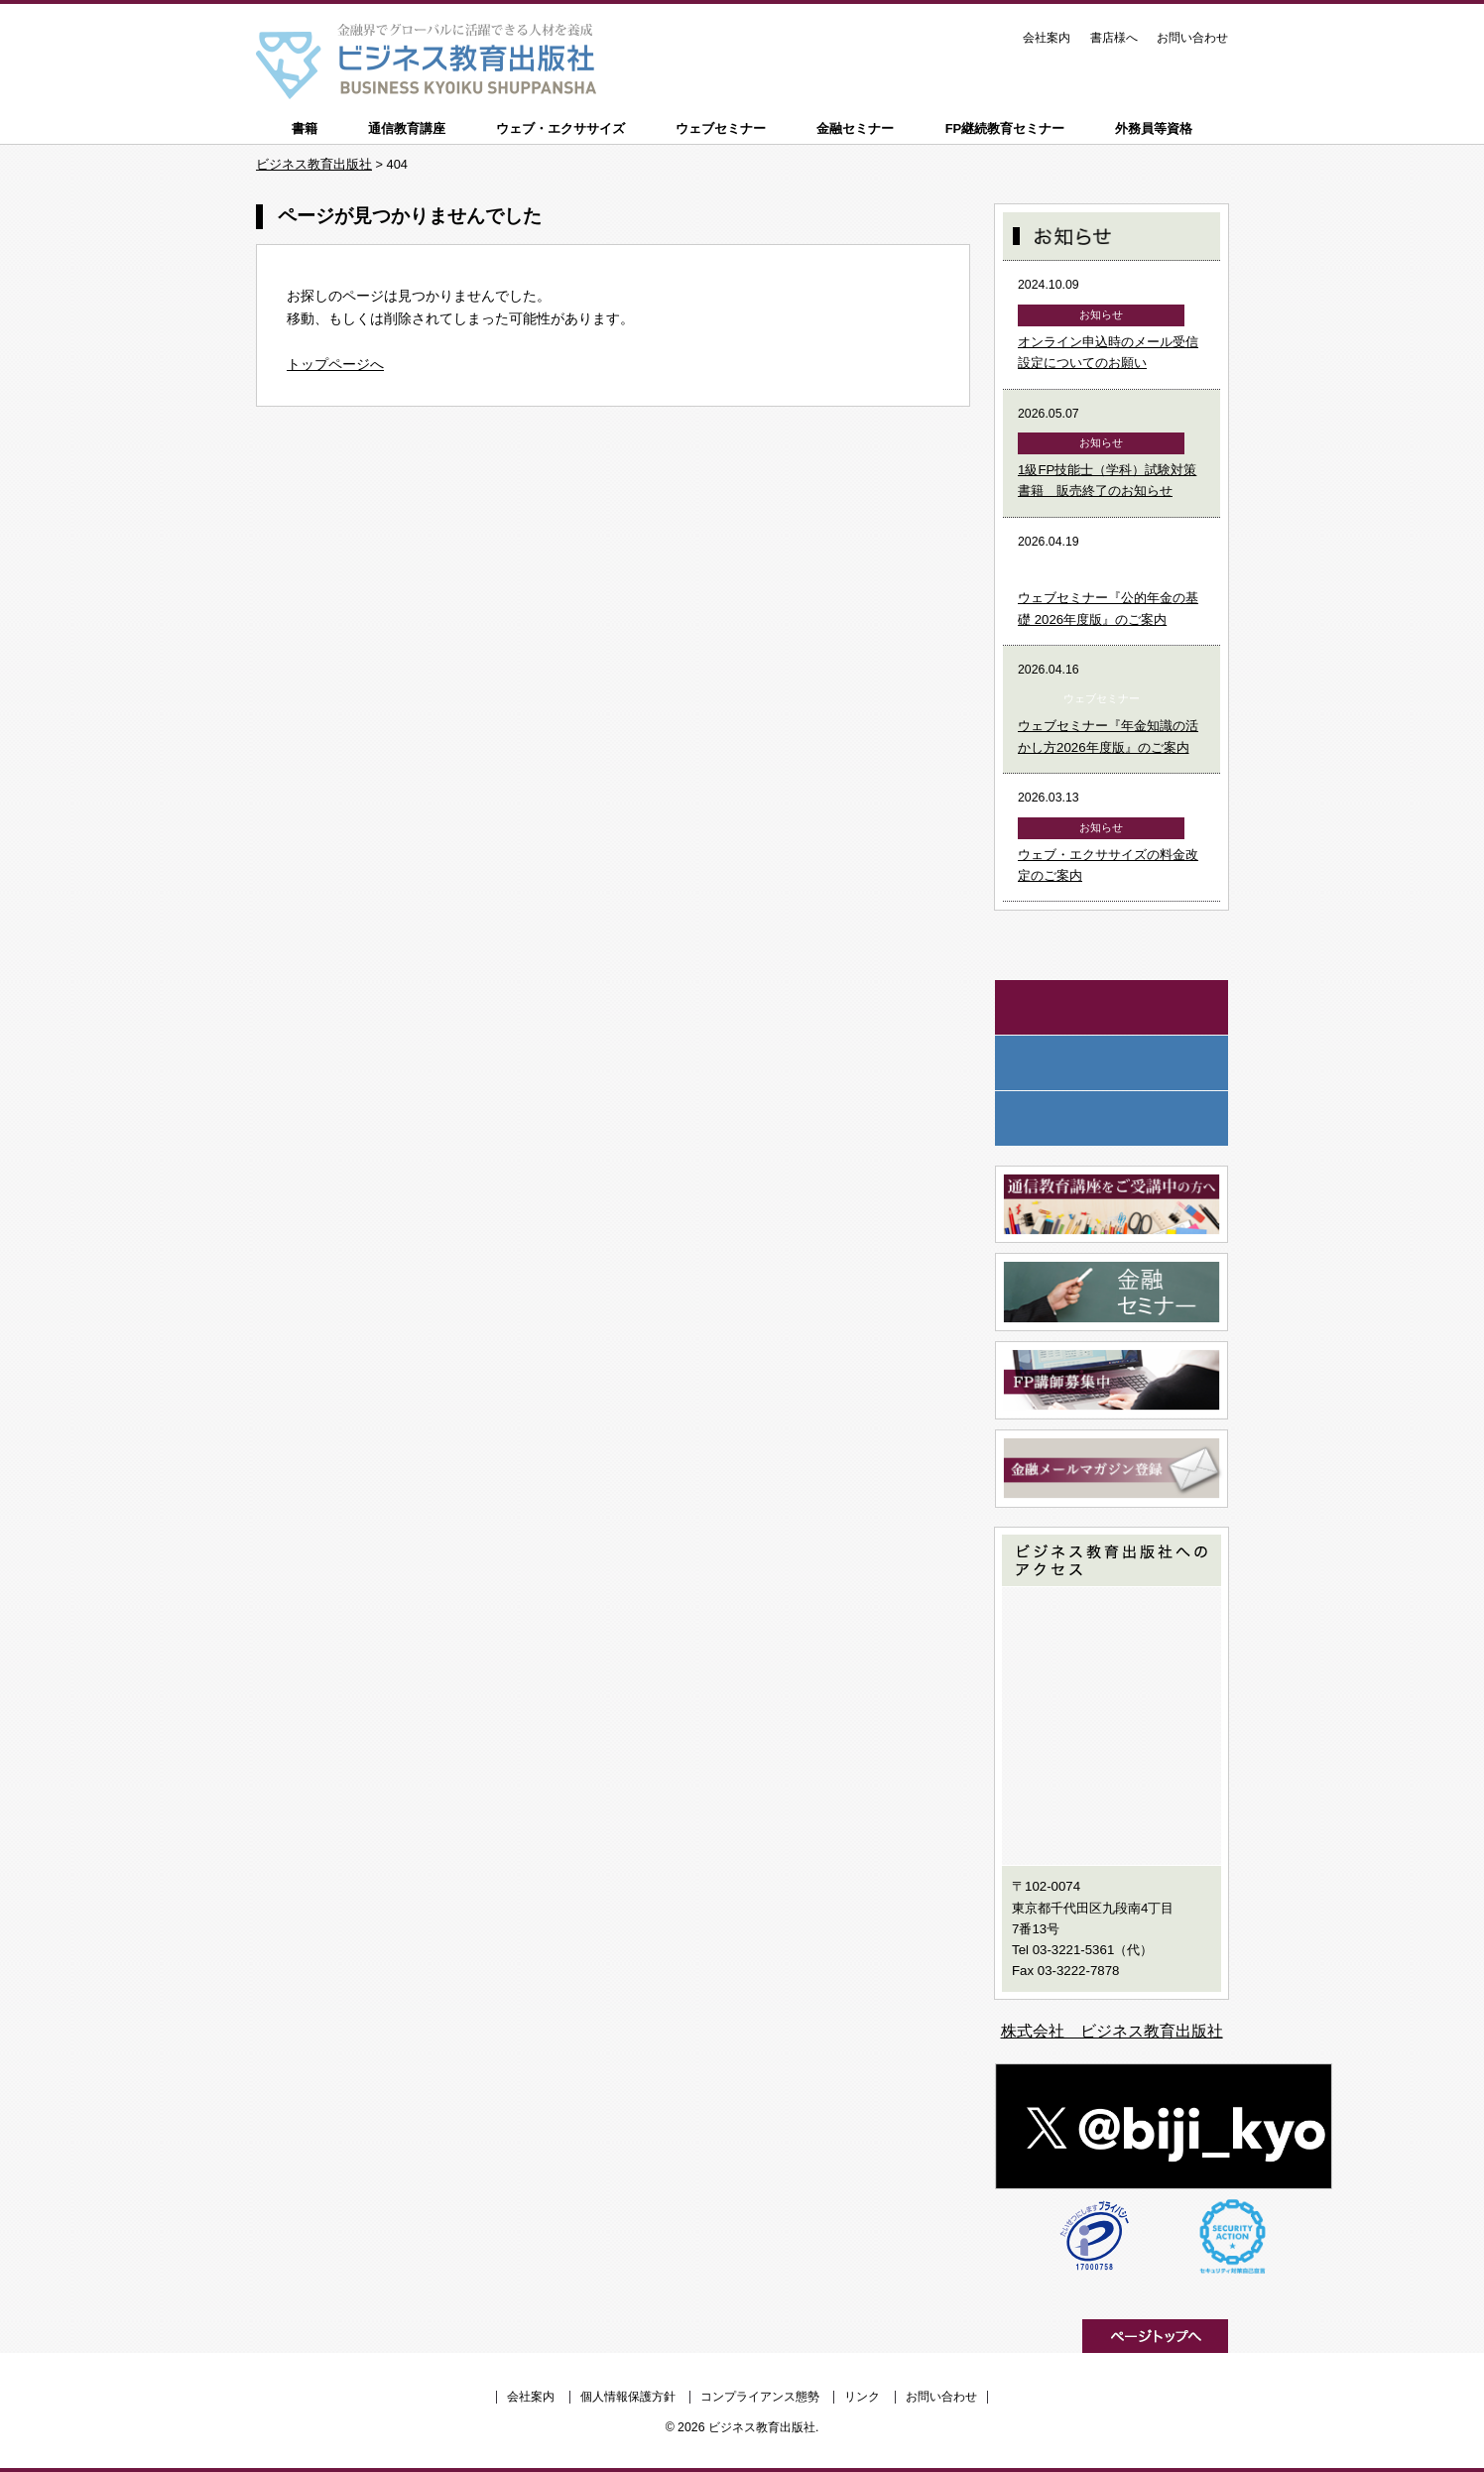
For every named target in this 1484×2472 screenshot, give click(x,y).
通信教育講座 (406, 128)
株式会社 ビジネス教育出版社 (1112, 2031)
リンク (862, 2397)
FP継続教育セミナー (1005, 128)
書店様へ (1114, 38)
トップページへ (335, 364)
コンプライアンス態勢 (759, 2397)
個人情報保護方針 (628, 2397)
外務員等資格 (1153, 128)
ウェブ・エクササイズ (560, 128)
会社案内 (1046, 38)
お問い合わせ (1192, 38)
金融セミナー (855, 128)
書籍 (304, 128)
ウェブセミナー (721, 128)
